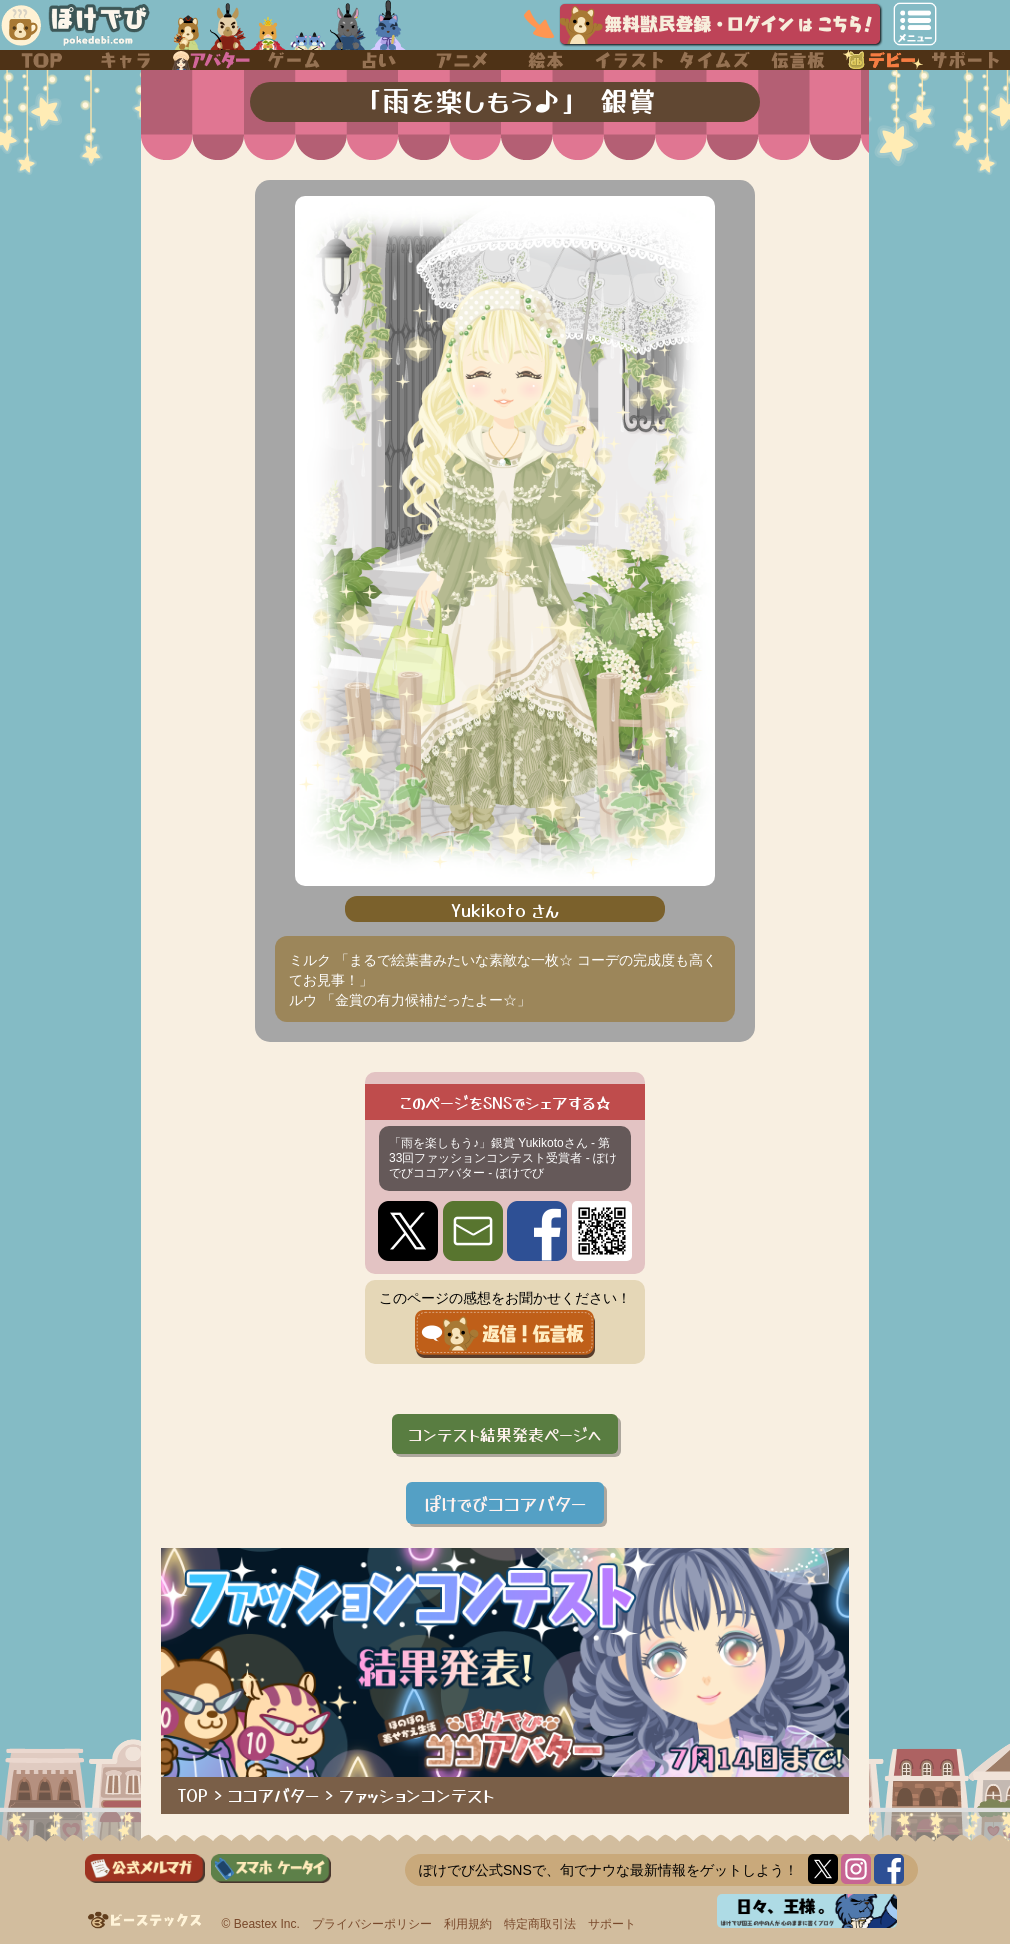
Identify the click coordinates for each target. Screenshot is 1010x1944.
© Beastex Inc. (261, 1924)
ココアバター (273, 1795)
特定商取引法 (540, 1924)
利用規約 (468, 1924)
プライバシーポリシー (372, 1924)
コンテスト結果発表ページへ (505, 1434)
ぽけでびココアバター (505, 1503)
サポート (612, 1924)
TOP (193, 1795)
